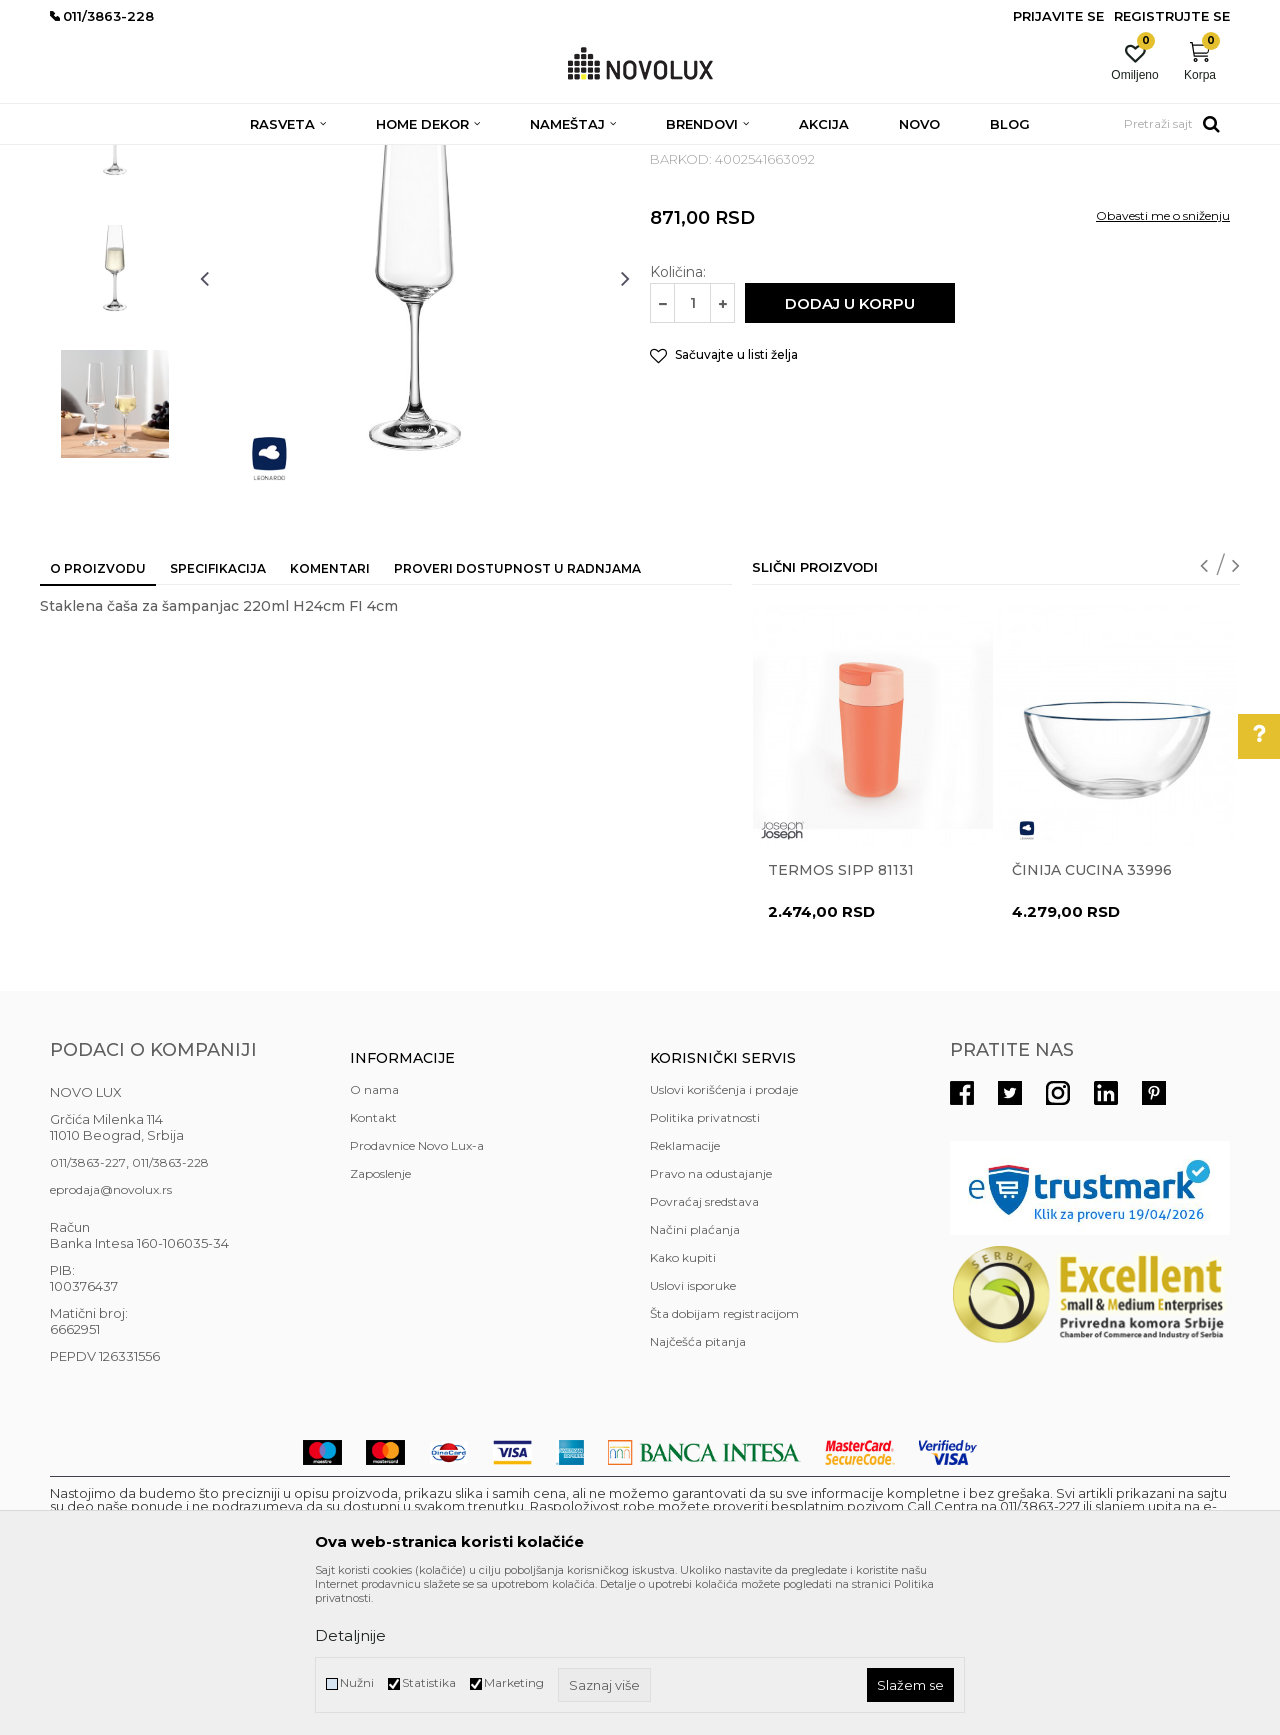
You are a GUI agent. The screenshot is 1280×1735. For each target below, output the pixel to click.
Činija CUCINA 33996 (1092, 1015)
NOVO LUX (83, 157)
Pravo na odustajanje (711, 1318)
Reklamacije (685, 1290)
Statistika (429, 1682)
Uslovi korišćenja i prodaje (724, 1234)
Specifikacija (218, 713)
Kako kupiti (683, 1402)
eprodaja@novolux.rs (111, 1334)
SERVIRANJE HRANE (509, 157)
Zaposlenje (380, 1318)
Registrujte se (1172, 16)
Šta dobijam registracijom (724, 1458)
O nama (374, 1234)
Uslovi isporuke (693, 1430)
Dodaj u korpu (850, 448)
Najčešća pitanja (698, 1486)
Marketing (514, 1682)
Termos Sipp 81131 (841, 1015)
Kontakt (373, 1262)
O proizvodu (98, 713)
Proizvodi (157, 157)
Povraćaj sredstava (704, 1346)
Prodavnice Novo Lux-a (417, 1290)
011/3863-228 (170, 1307)
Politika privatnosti (705, 1262)
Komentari (330, 713)
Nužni (357, 1682)
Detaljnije (350, 1635)
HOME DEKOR (243, 157)
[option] (115, 277)
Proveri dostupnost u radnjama (517, 713)
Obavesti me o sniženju (1163, 360)
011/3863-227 (88, 1307)
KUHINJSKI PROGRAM (367, 157)
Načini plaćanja (695, 1374)
